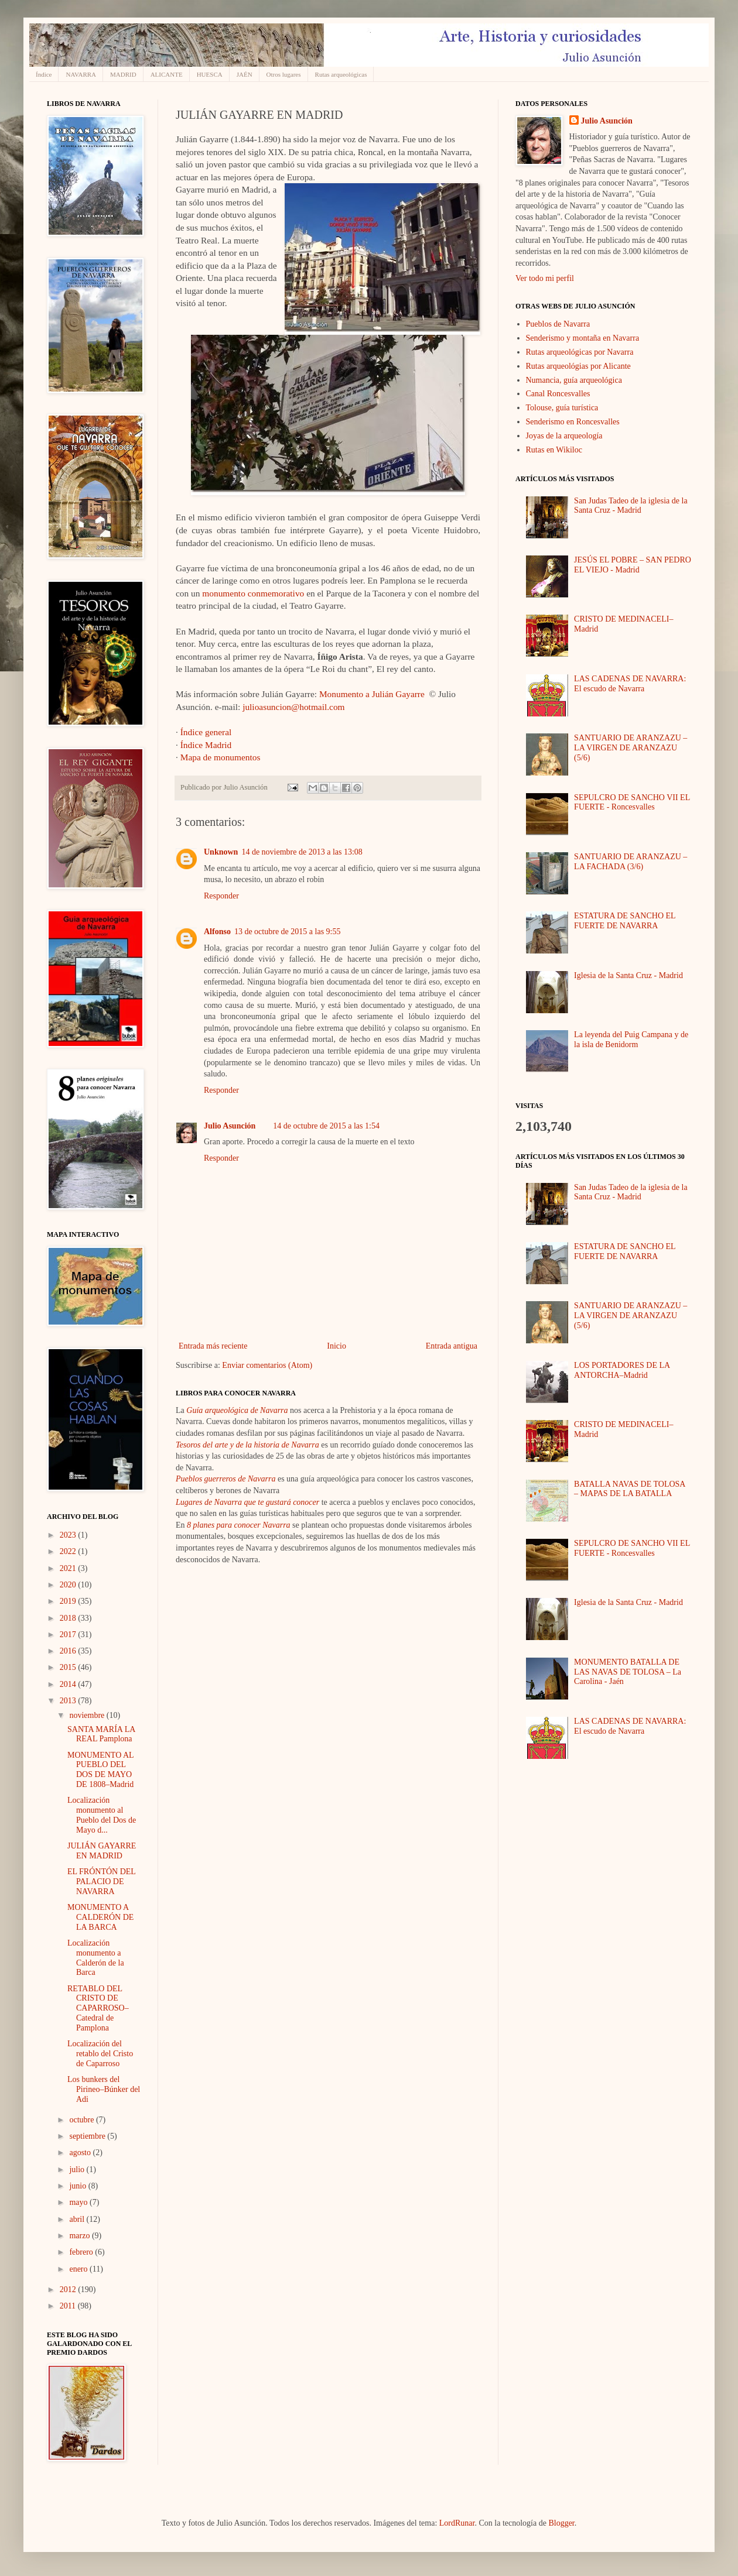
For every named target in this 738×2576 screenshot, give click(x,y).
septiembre (88, 2136)
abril (77, 2219)
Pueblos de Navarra (558, 324)
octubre (82, 2119)
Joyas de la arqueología (564, 435)
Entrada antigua (451, 1346)
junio (78, 2185)
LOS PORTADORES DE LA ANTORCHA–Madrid (621, 1370)
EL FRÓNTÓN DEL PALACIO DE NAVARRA (101, 1881)
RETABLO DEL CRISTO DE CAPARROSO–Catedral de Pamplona (98, 2008)
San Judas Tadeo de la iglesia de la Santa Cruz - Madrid (631, 505)
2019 (69, 1601)
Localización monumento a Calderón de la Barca (95, 1958)
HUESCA (210, 74)
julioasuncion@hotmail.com (293, 707)
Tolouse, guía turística (562, 407)
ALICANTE (167, 74)
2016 (69, 1651)
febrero (82, 2252)
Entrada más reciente (213, 1346)
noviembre (87, 1715)
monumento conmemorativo (253, 593)
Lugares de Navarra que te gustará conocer (247, 1502)
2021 (69, 1568)
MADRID (123, 74)
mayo (79, 2202)
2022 (69, 1551)
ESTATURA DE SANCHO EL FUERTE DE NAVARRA (624, 920)
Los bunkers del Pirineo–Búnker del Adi (103, 2089)
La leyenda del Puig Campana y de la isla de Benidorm (631, 1039)
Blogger (561, 2523)
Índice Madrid (206, 745)
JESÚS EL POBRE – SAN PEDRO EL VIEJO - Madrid (632, 564)
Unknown (221, 852)
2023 (69, 1535)
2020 (69, 1584)
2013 (69, 1700)
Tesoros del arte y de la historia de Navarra (247, 1444)
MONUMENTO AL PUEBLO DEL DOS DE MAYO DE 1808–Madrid (100, 1770)
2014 (69, 1684)
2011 (69, 2305)
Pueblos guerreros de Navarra (225, 1478)
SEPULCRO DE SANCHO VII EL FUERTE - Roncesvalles (632, 802)
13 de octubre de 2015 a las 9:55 (287, 931)
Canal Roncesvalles (558, 393)
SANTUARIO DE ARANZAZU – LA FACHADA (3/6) (630, 861)
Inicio (336, 1346)
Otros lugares (283, 74)
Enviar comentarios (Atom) (267, 1365)
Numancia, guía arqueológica (574, 380)
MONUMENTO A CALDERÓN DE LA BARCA (100, 1917)
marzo (80, 2235)
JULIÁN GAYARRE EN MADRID (101, 1850)
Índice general (206, 732)
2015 (69, 1667)
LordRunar (457, 2523)
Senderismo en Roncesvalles (573, 421)
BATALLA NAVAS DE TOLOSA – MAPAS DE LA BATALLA (629, 1489)
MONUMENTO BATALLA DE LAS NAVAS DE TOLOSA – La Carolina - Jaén (627, 1672)
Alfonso (217, 931)
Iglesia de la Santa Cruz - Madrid (628, 975)
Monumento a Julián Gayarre (372, 694)
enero (79, 2269)
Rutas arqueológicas (341, 74)
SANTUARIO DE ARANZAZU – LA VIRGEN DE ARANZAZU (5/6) (630, 747)
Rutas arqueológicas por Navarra (580, 352)
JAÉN (244, 74)
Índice (44, 74)
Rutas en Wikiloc (554, 449)
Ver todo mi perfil (544, 278)
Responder (221, 895)
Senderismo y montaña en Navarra (583, 338)
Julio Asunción (229, 1125)
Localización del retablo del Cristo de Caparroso (100, 2053)
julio (77, 2169)
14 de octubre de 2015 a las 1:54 (326, 1125)
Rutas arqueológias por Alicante (578, 366)
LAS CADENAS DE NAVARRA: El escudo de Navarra (630, 683)
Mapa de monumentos (220, 757)
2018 (69, 1618)
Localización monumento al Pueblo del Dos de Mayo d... (101, 1815)
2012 (69, 2289)
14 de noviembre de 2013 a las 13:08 (301, 852)
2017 (69, 1634)
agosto (81, 2152)
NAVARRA (81, 74)
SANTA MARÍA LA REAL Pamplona (101, 1734)
